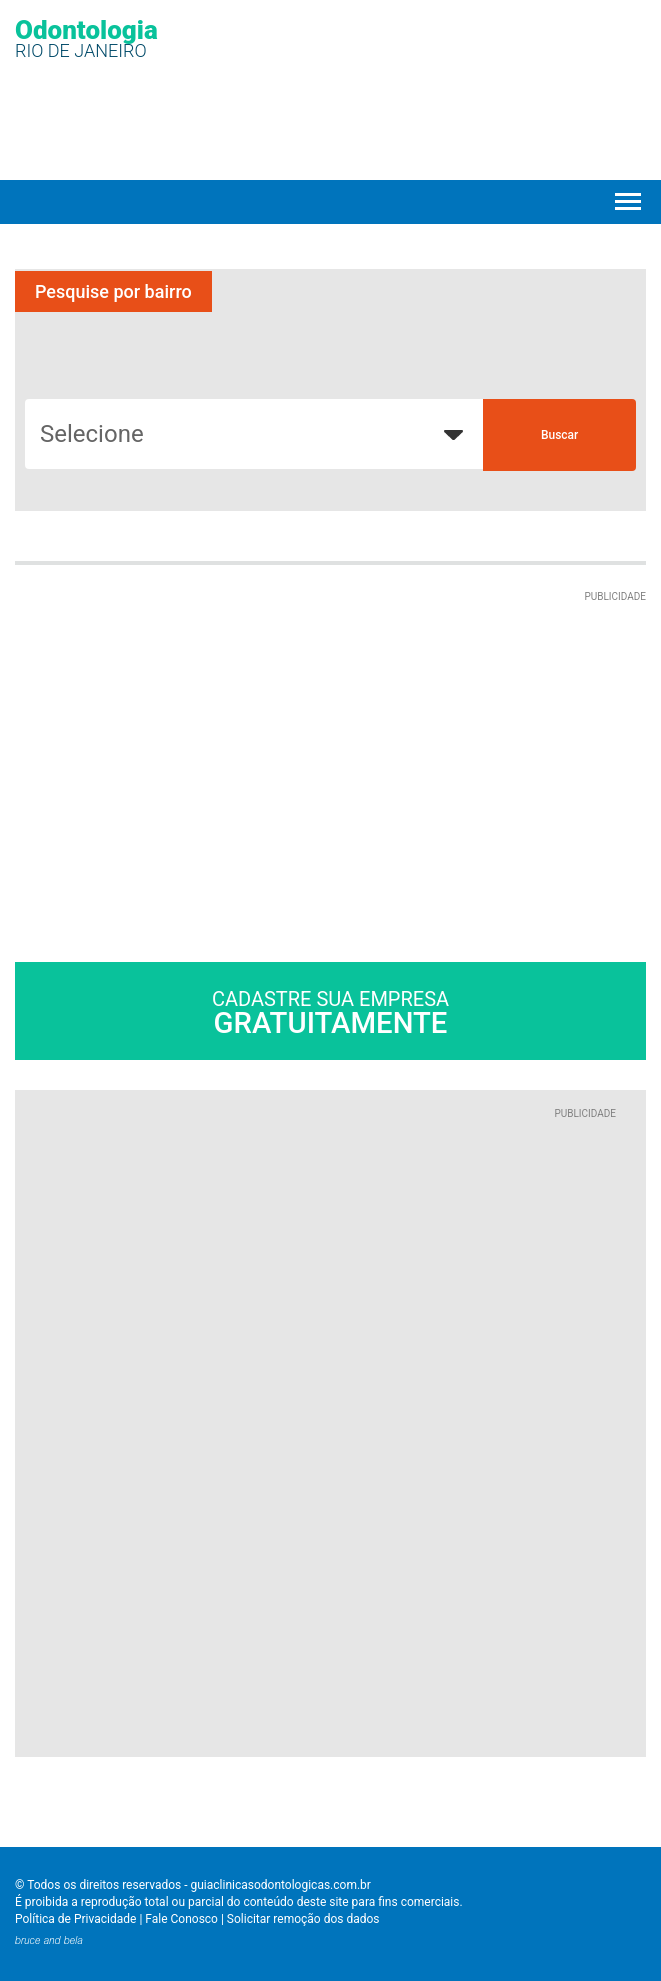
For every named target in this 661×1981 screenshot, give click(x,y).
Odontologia (86, 37)
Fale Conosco (181, 1919)
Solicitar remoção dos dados (303, 1919)
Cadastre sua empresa (330, 1013)
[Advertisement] (183, 730)
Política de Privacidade (75, 1919)
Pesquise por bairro (113, 291)
